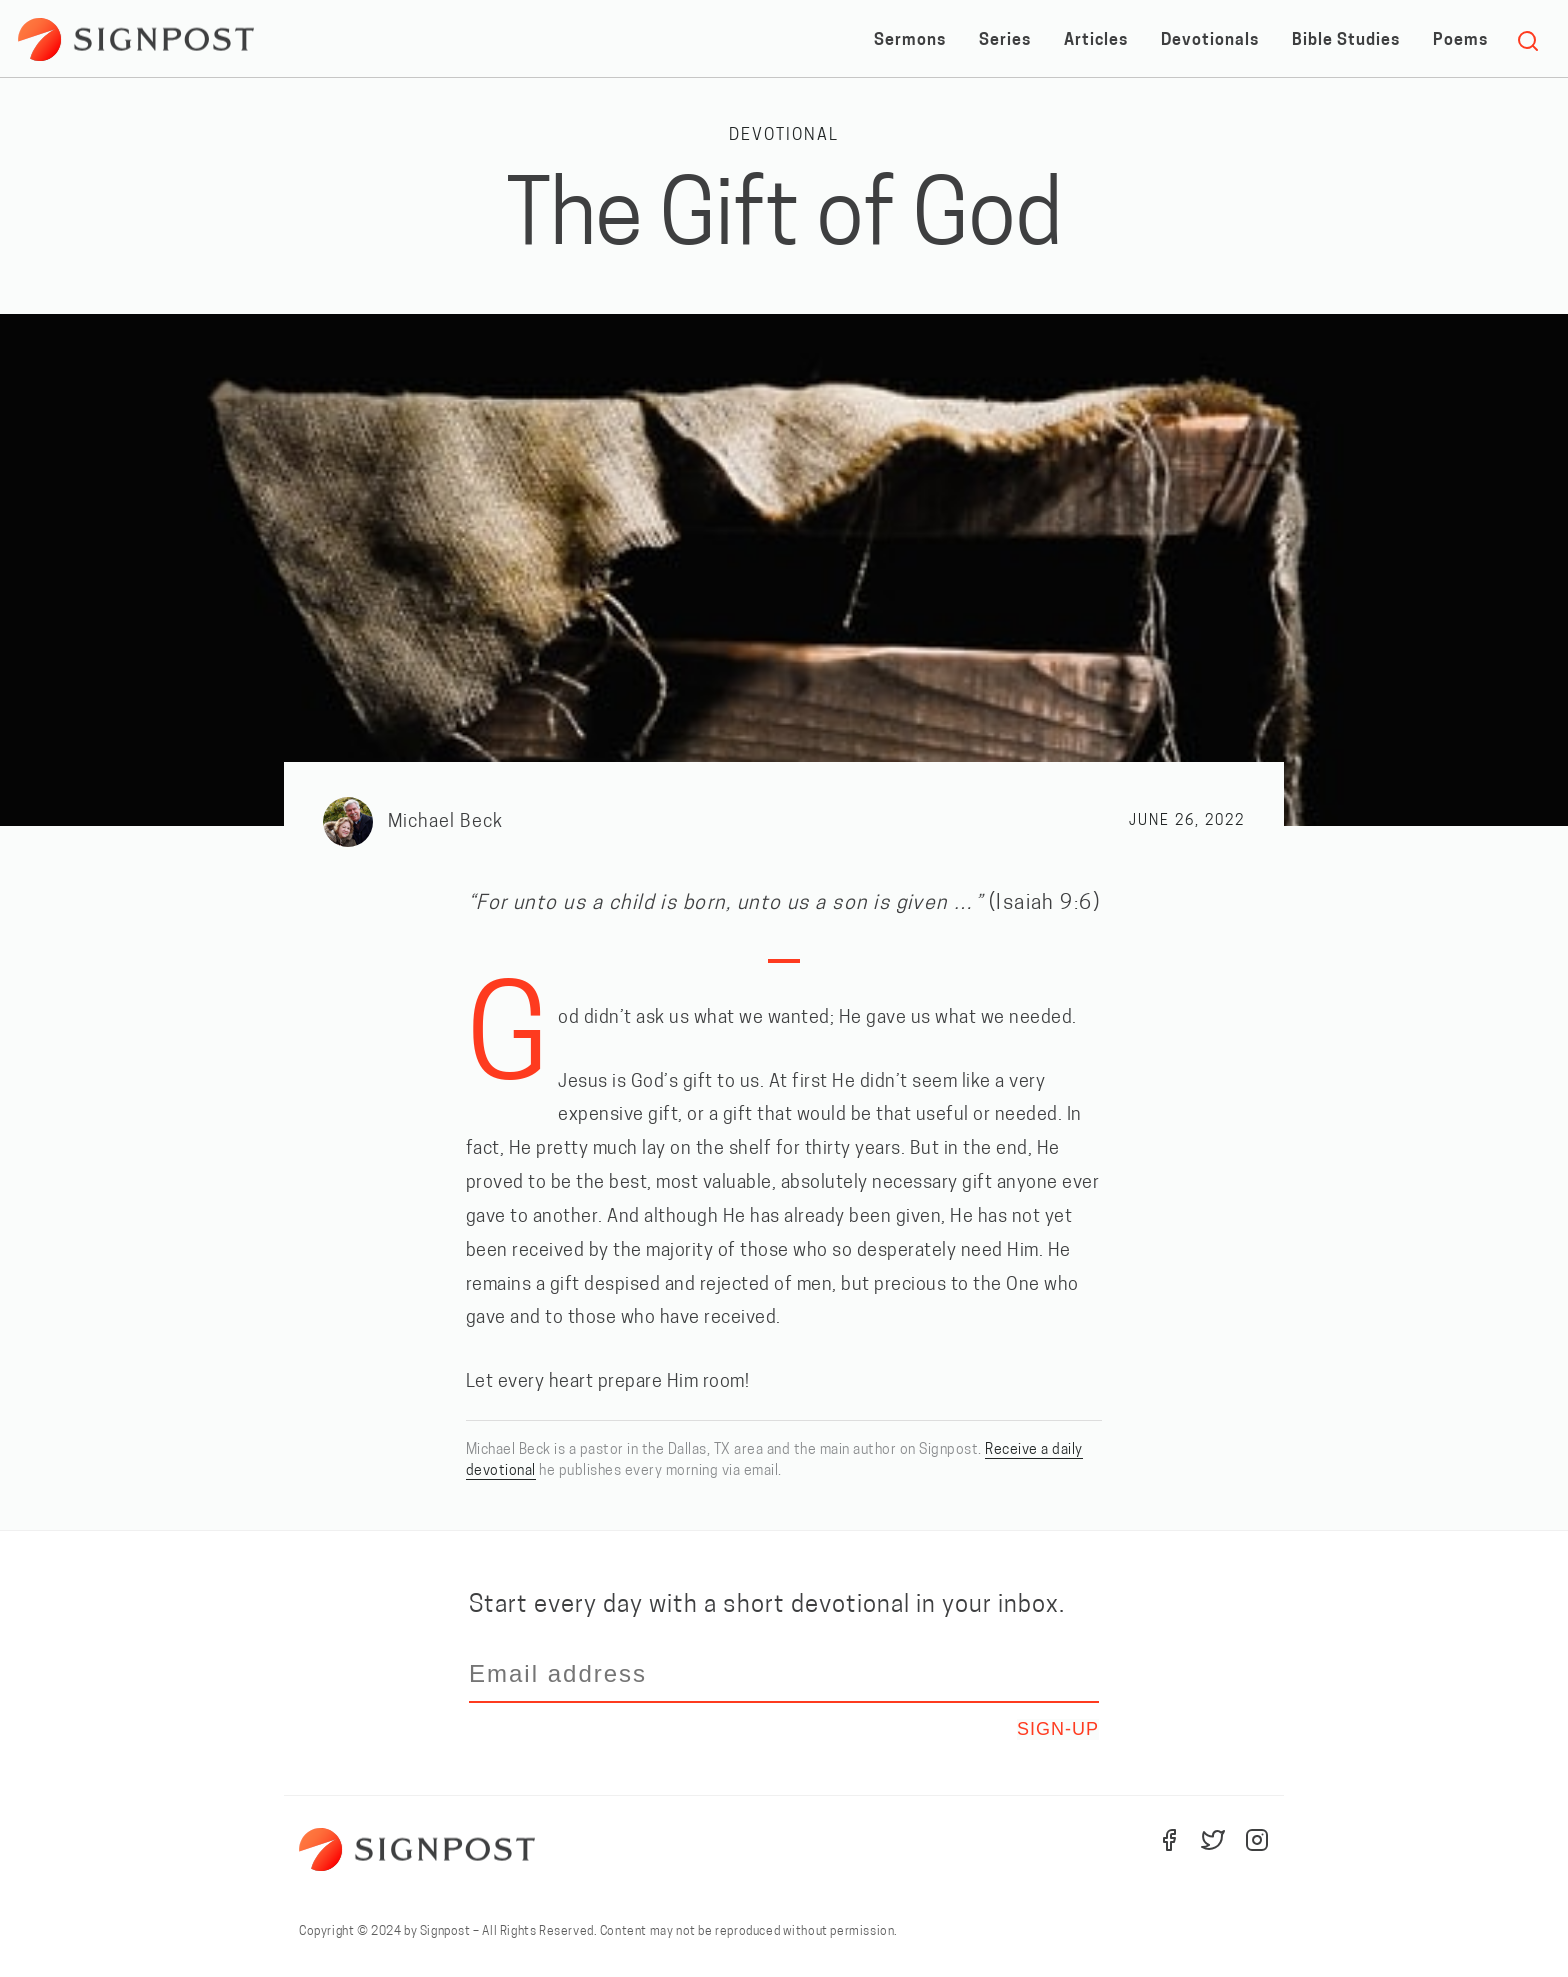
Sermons (910, 41)
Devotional (784, 136)
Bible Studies (1346, 41)
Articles (1096, 41)
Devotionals (1210, 41)
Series (1005, 41)
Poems (1460, 41)
